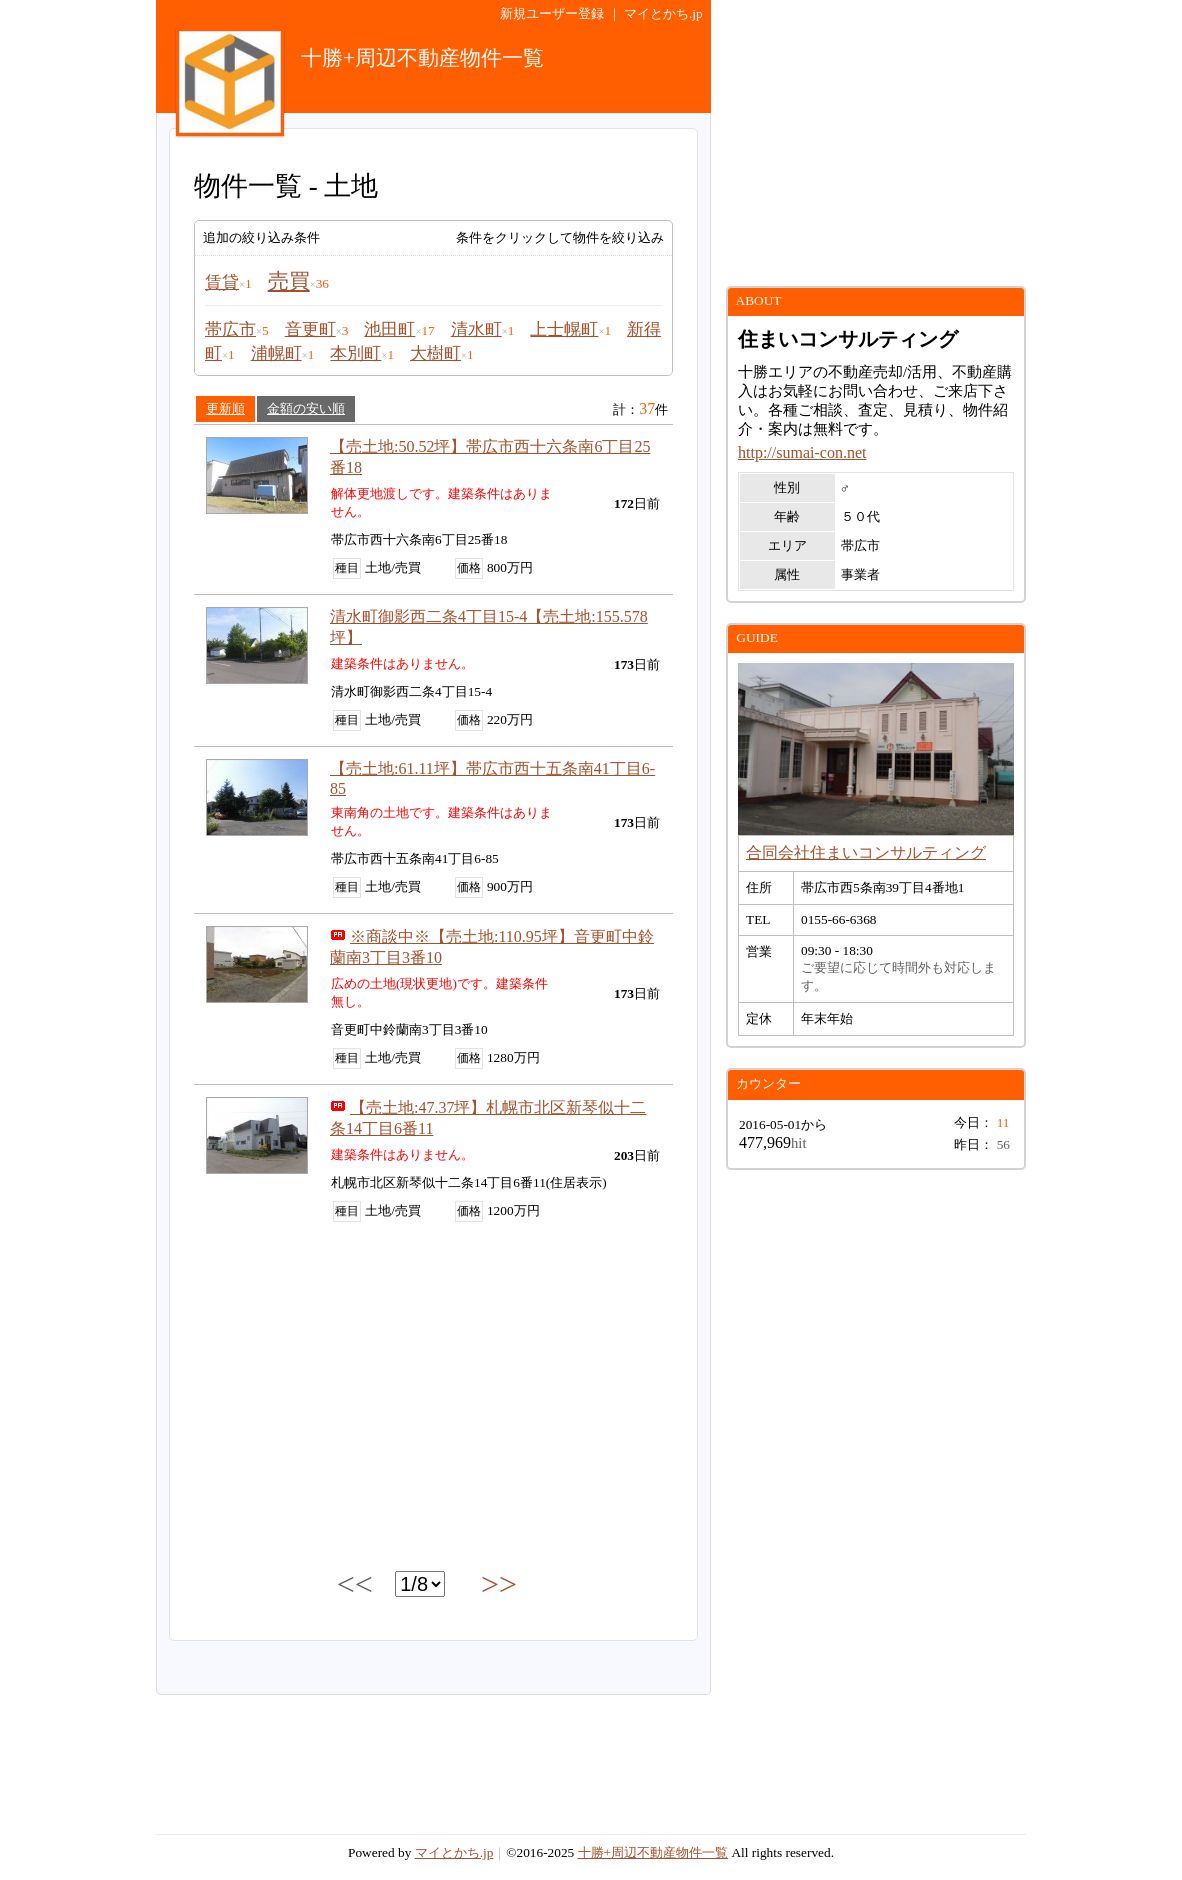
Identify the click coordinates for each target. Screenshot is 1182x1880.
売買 (289, 281)
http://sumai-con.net (802, 452)
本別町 (355, 353)
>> (499, 1584)
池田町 (389, 329)
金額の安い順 (306, 408)
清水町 (476, 329)
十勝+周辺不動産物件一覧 (653, 1852)
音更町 (310, 329)
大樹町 (435, 353)
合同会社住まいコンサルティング (866, 852)
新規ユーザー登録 (552, 13)
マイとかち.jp (663, 13)
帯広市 (230, 329)
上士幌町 (564, 329)
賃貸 (222, 282)
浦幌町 (276, 353)
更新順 (225, 408)
